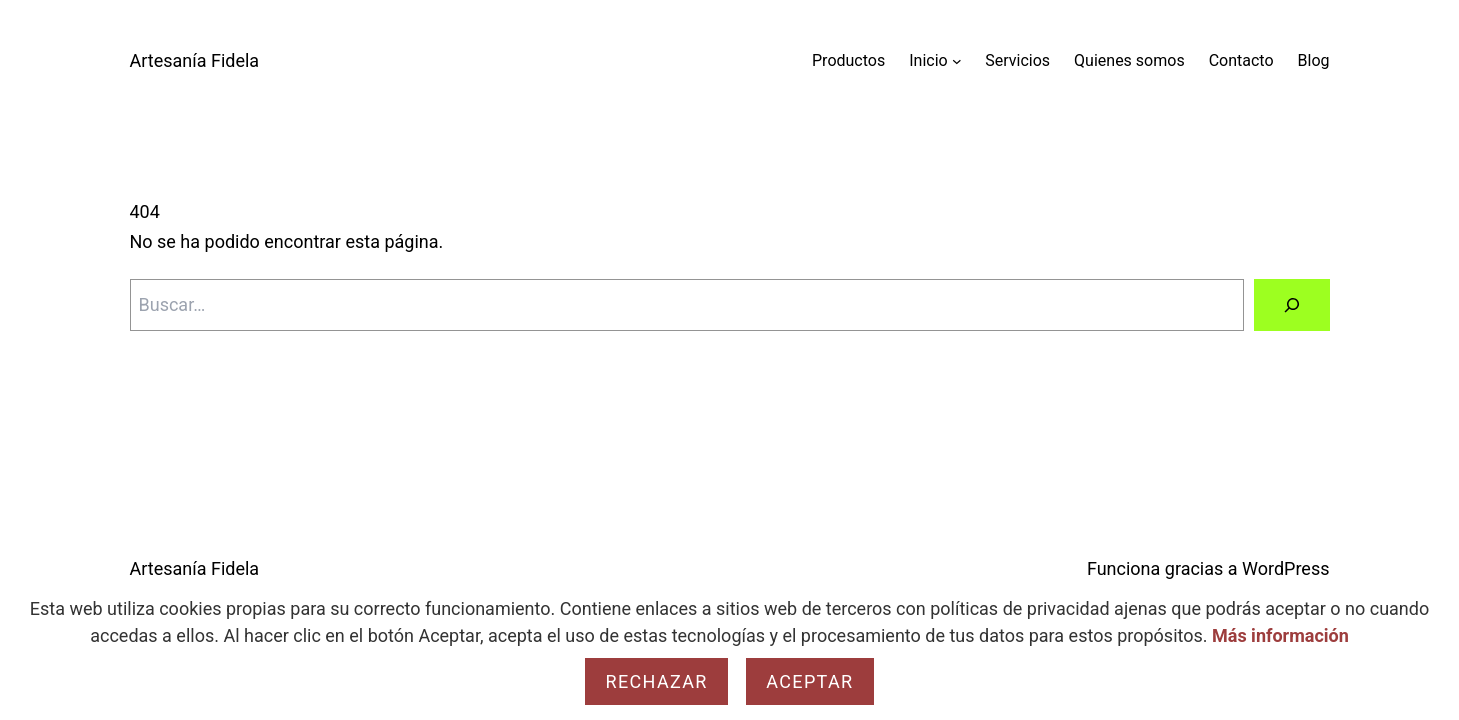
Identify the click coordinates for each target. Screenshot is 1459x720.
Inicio (928, 60)
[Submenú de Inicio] (957, 61)
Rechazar (656, 681)
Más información (1280, 635)
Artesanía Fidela (195, 60)
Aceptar (809, 681)
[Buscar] (1292, 305)
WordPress (1285, 568)
